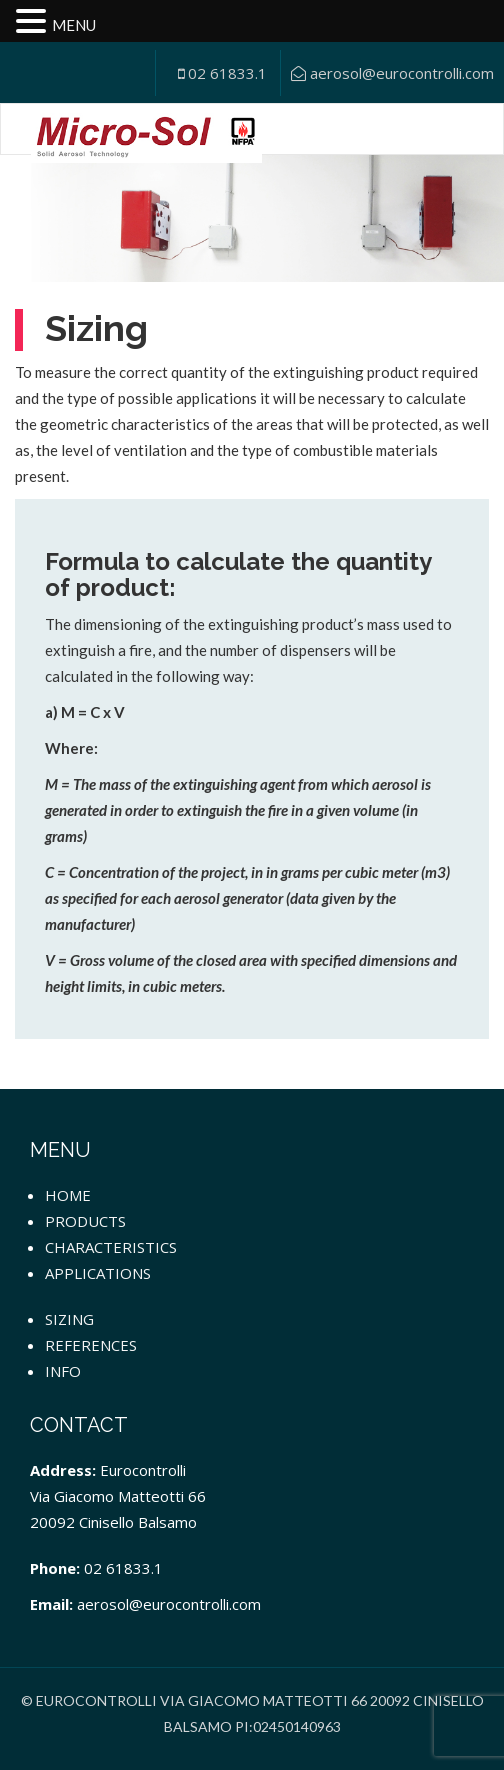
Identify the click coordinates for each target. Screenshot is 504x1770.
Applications (98, 1273)
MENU (74, 25)
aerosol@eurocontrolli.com (392, 73)
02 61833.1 (222, 73)
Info (63, 1371)
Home (68, 1195)
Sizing (69, 1319)
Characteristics (111, 1247)
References (91, 1345)
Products (85, 1221)
